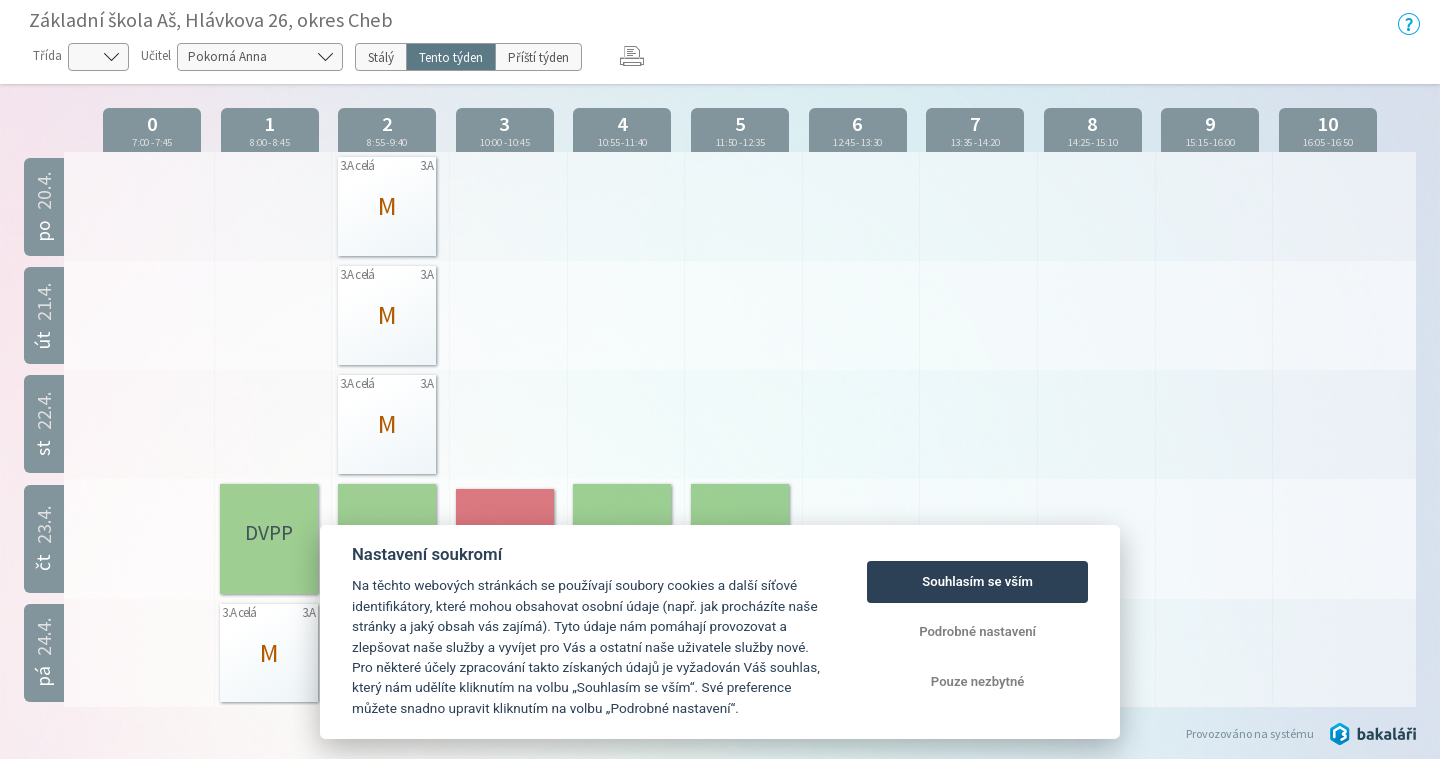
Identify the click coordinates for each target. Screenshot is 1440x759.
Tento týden (451, 57)
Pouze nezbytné (978, 681)
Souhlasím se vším (977, 581)
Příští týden (538, 57)
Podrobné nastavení (977, 631)
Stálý (381, 57)
